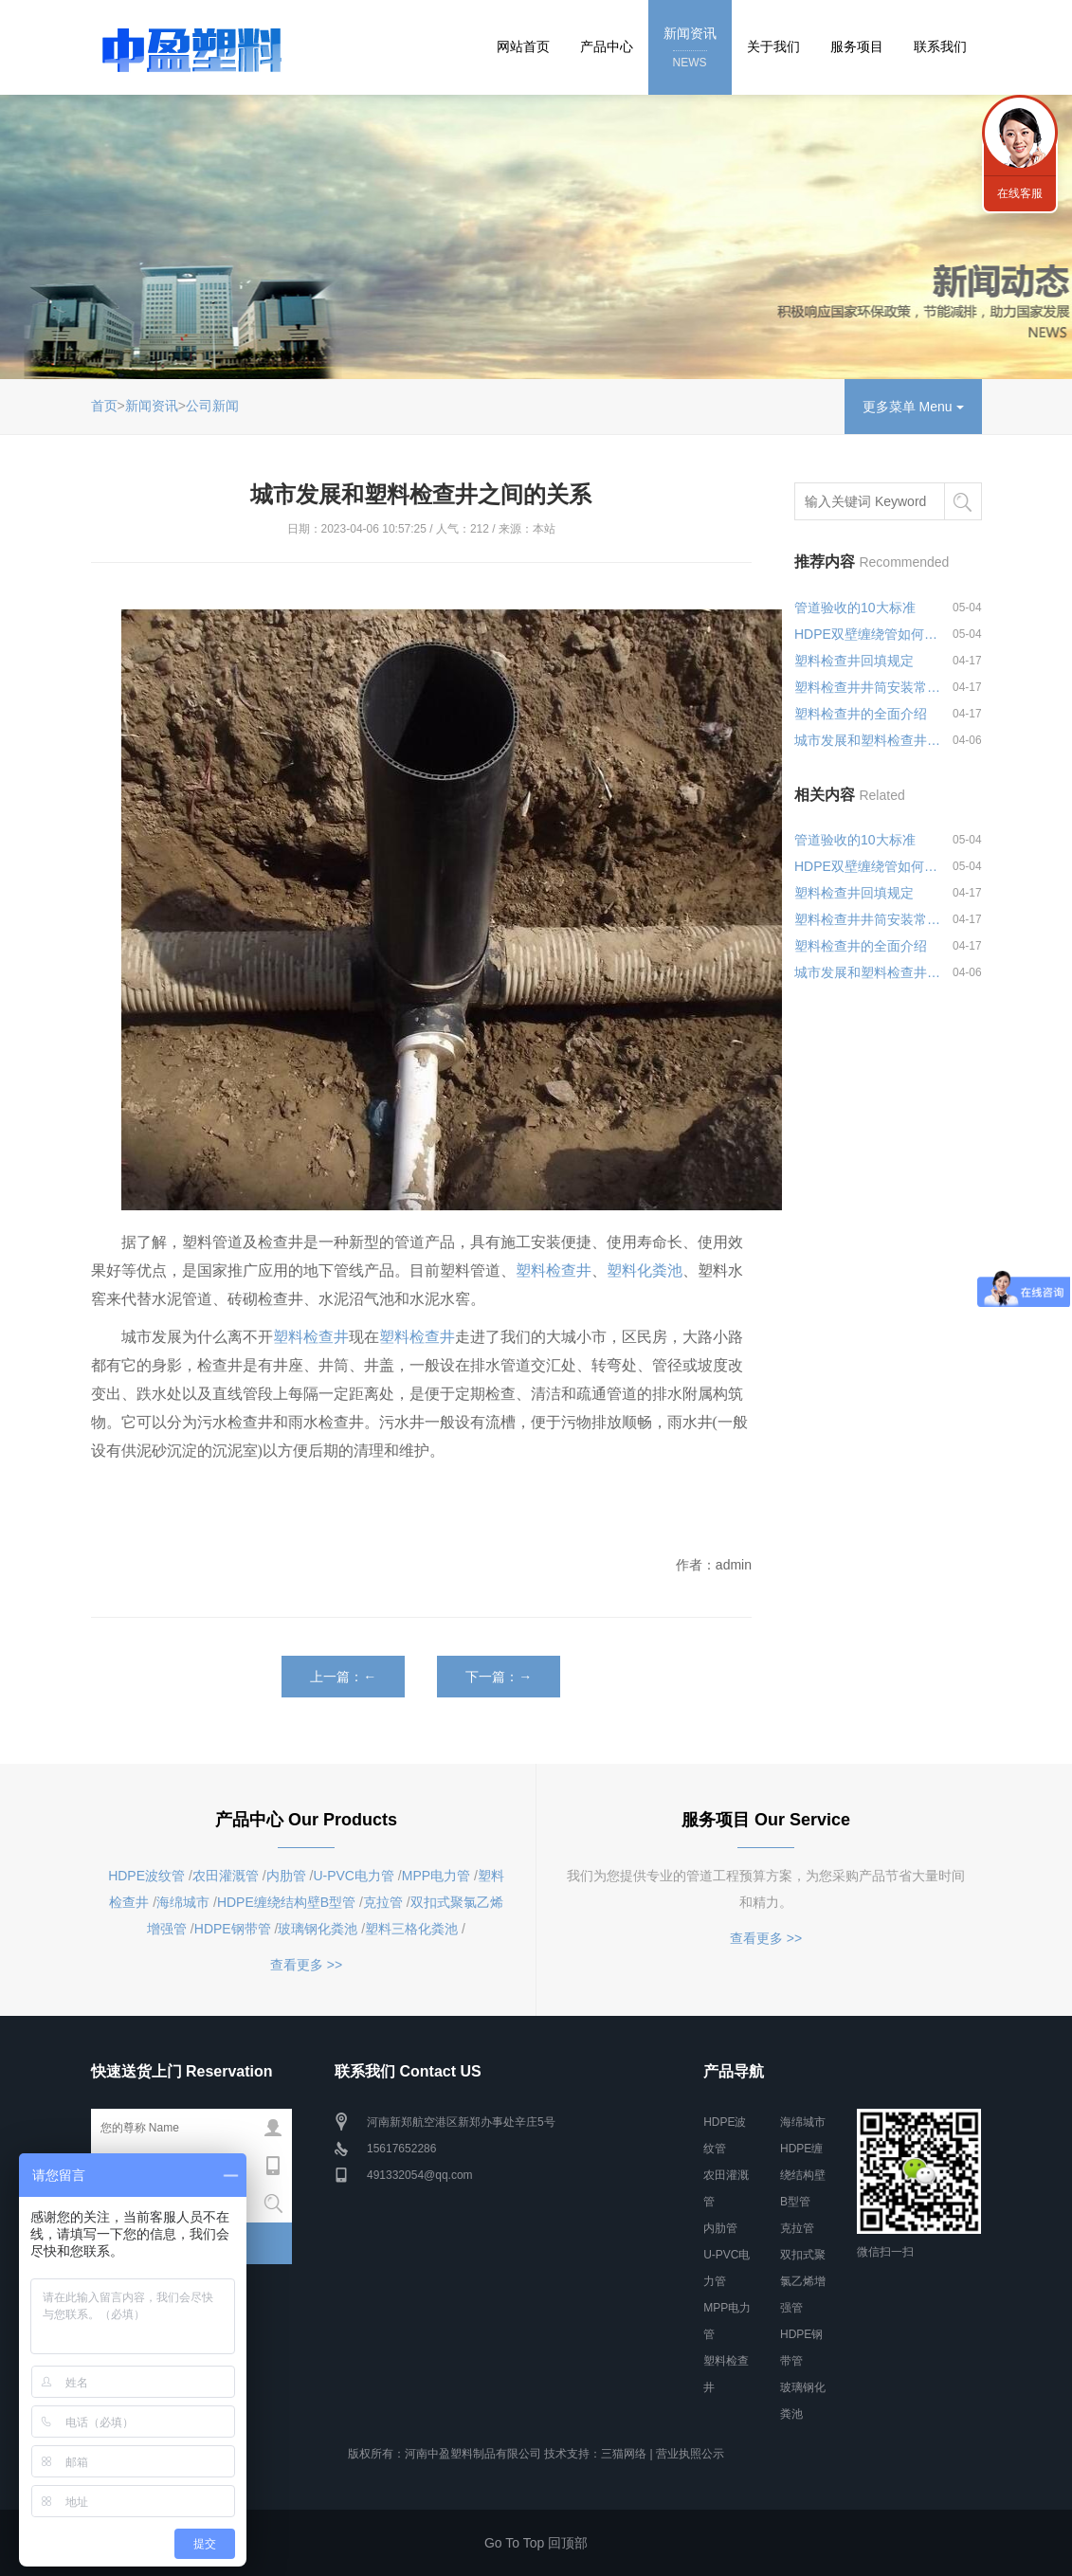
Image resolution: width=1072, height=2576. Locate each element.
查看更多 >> (306, 1964)
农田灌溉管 (225, 1875)
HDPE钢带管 (232, 1928)
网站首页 (523, 46)
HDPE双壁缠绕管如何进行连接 (869, 634)
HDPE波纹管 (146, 1875)
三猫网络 (623, 2453)
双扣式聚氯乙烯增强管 (803, 2281)
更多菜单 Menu (913, 406)
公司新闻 (212, 405)
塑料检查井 (553, 1270)
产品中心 (606, 46)
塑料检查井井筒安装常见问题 (869, 687)
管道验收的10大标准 (855, 607)
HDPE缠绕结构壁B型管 (286, 1902)
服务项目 (856, 46)
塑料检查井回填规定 (854, 660)
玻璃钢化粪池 (317, 1928)
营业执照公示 (690, 2453)
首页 (104, 405)
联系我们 (940, 46)
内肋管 (286, 1875)
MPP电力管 (436, 1875)
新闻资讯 (690, 49)
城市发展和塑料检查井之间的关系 (869, 740)
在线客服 (1020, 193)
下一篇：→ (498, 1676)
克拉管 (383, 1902)
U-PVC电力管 (353, 1875)
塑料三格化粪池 (411, 1928)
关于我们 (773, 46)
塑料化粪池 (644, 1270)
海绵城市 (182, 1902)
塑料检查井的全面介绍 (860, 713)
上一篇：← (343, 1676)
